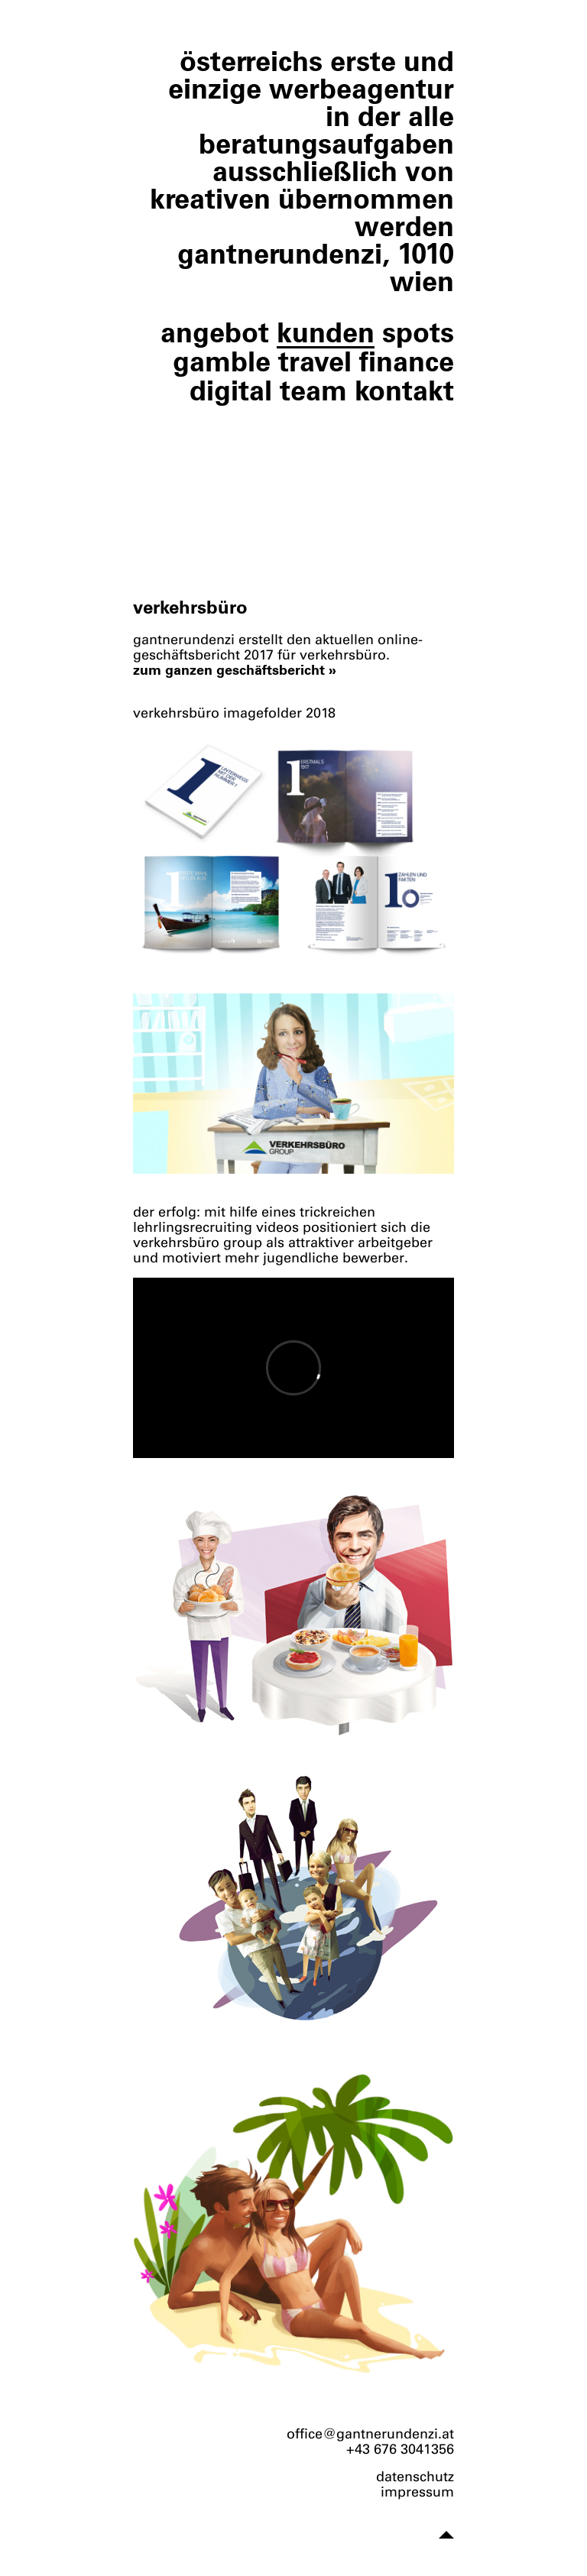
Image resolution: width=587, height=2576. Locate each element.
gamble (222, 361)
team (313, 390)
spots (418, 332)
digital (231, 390)
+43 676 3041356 (400, 2449)
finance (406, 361)
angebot (215, 332)
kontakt (404, 390)
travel (315, 361)
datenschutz (415, 2476)
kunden (326, 332)
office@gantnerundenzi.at (370, 2433)
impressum (417, 2492)
